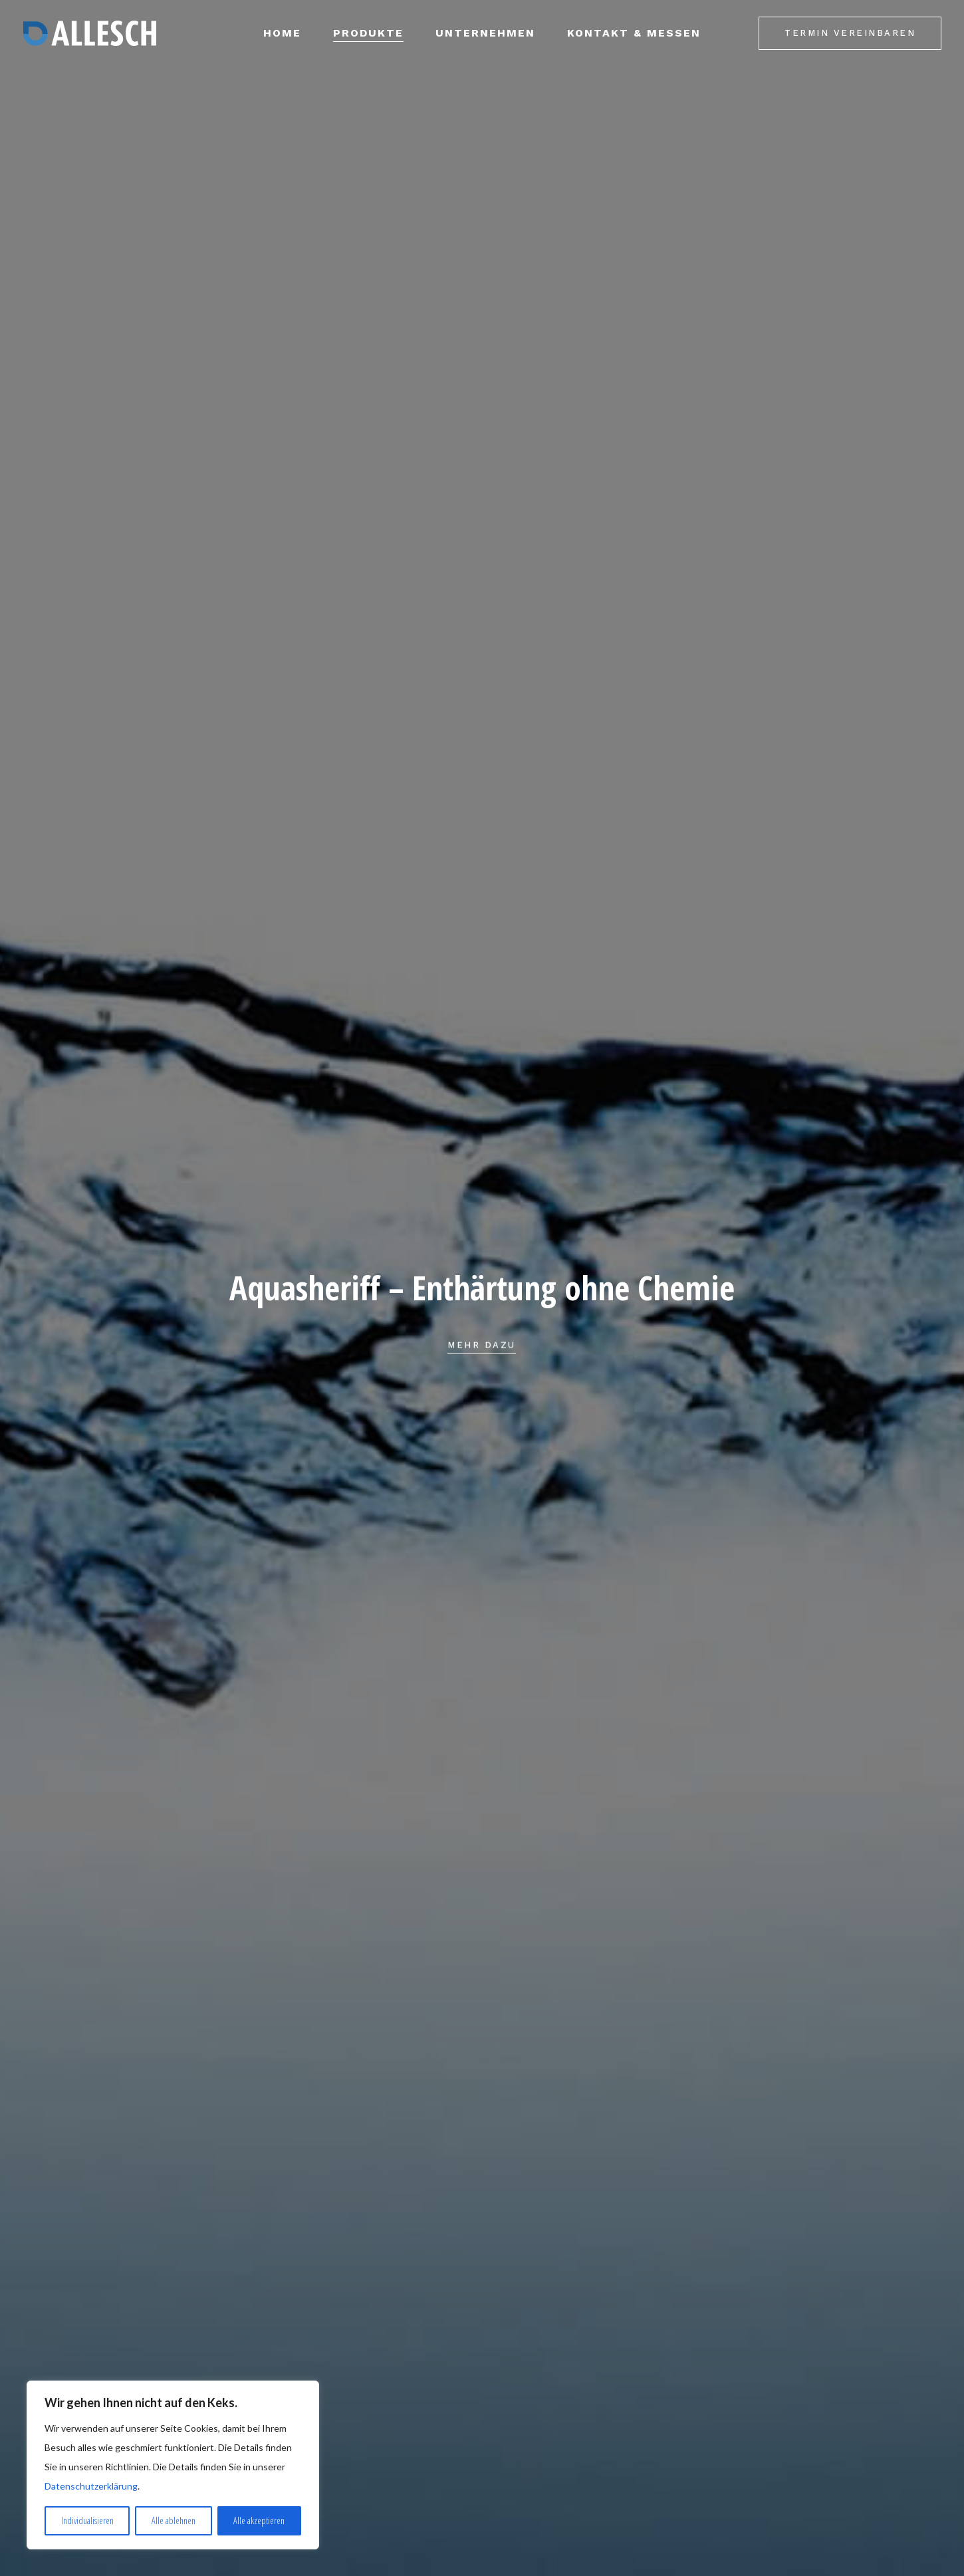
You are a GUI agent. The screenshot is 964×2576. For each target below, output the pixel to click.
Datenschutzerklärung (91, 2486)
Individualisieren (87, 2520)
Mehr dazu (481, 1367)
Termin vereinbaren (849, 33)
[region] (173, 2465)
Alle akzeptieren (259, 2520)
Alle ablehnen (173, 2520)
